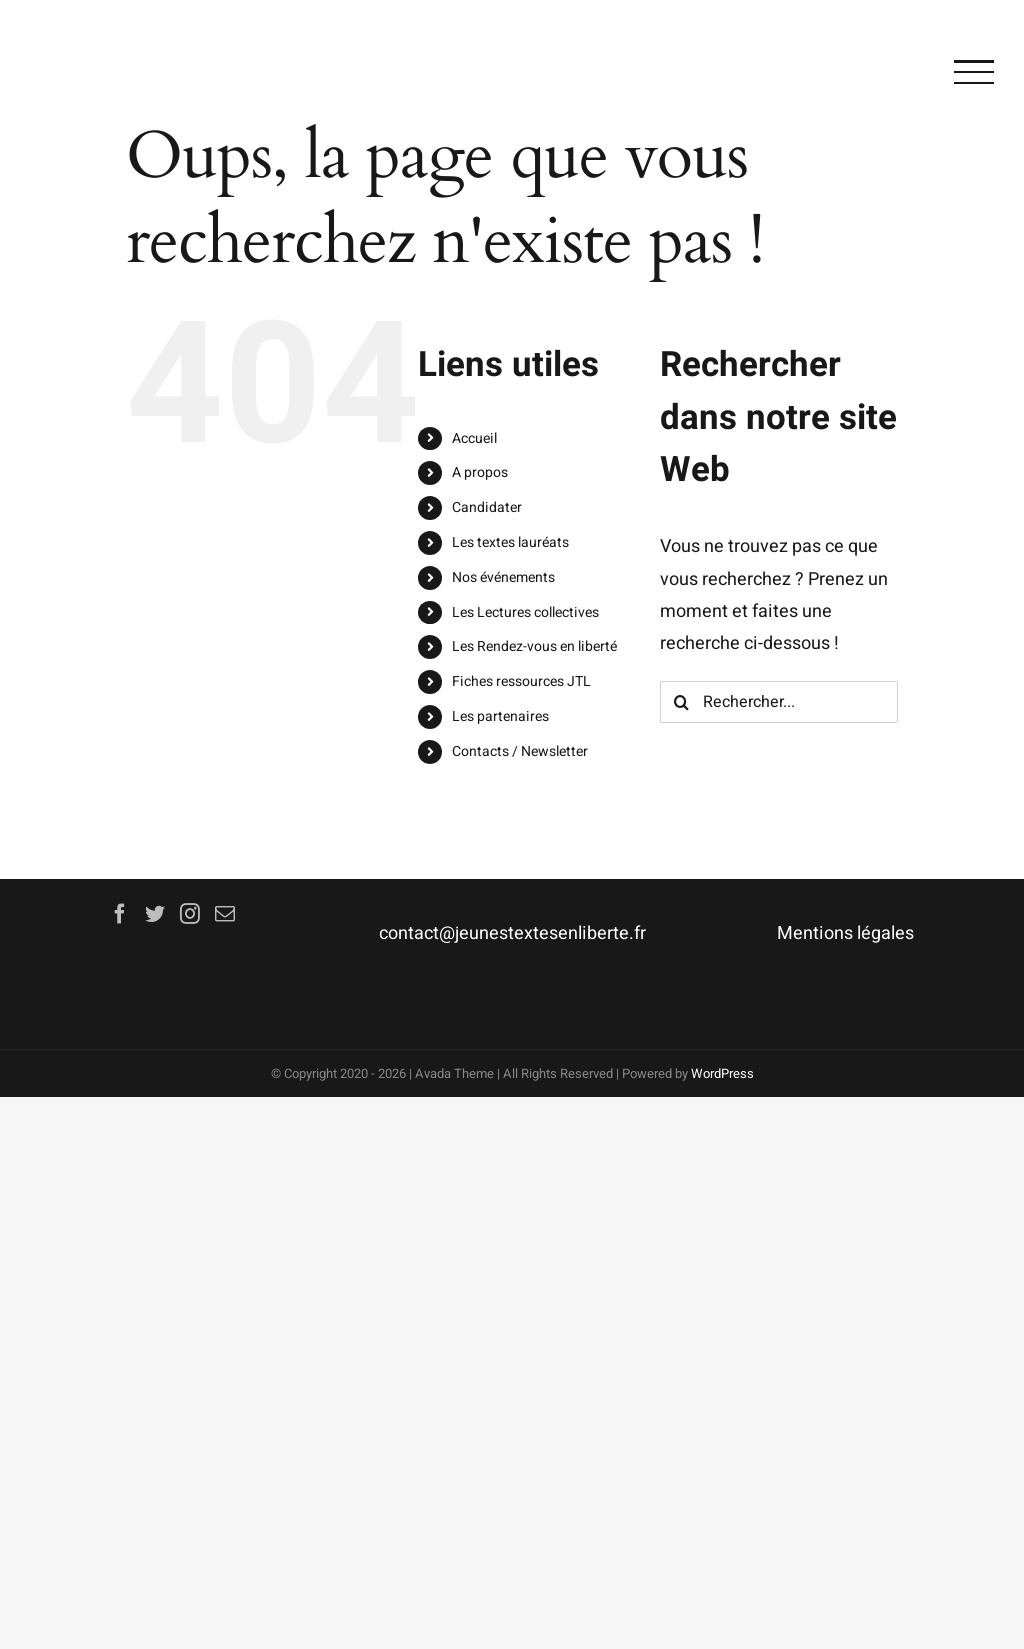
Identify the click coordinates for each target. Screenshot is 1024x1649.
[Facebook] (120, 914)
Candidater (487, 507)
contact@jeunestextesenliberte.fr (512, 933)
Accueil (474, 438)
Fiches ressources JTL (521, 681)
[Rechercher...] (778, 702)
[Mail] (225, 914)
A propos (480, 472)
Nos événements (503, 577)
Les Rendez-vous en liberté (534, 646)
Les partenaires (500, 716)
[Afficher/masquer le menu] (974, 72)
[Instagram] (190, 914)
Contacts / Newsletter (520, 751)
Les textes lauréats (510, 542)
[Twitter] (155, 914)
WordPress (722, 1073)
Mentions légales (845, 933)
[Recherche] (681, 702)
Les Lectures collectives (525, 612)
